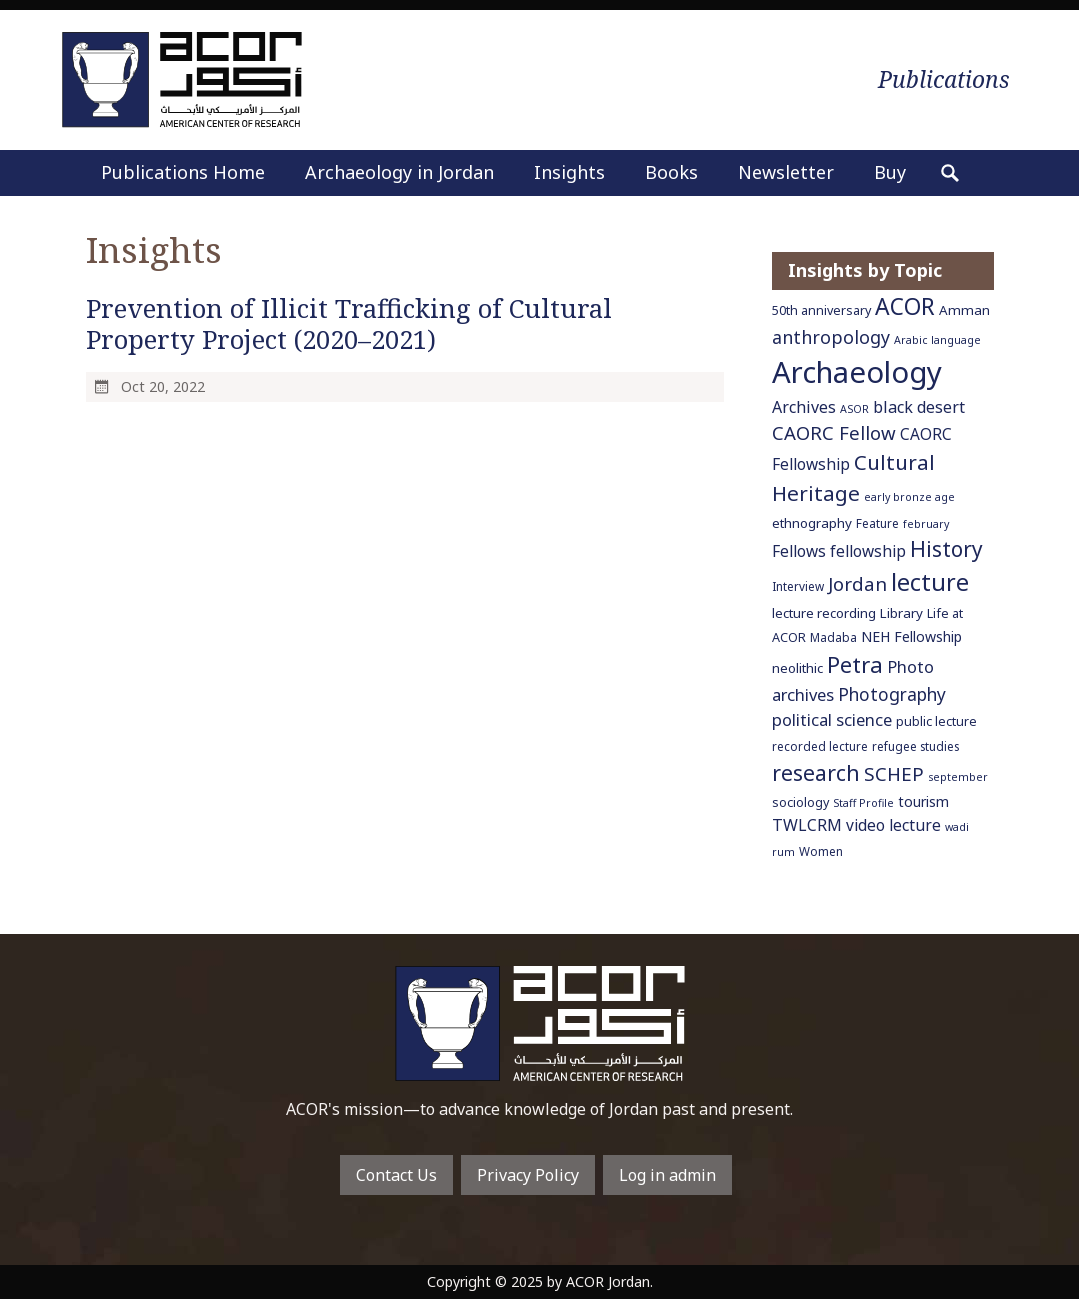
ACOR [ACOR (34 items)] (905, 306)
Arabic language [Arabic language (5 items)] (937, 340)
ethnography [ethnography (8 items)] (812, 523)
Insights (569, 172)
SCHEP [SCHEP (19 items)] (894, 774)
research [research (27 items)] (816, 772)
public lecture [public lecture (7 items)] (936, 721)
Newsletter (786, 172)
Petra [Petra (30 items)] (855, 664)
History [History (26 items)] (946, 549)
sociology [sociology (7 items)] (800, 802)
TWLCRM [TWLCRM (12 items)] (807, 825)
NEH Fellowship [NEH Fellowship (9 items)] (911, 636)
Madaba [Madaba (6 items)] (833, 637)
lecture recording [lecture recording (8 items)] (824, 613)
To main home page (540, 1023)
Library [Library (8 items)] (901, 613)
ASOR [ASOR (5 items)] (854, 409)
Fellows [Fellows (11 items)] (799, 551)
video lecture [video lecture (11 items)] (893, 825)
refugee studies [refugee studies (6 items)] (915, 746)
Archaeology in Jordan (399, 172)
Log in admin (667, 1175)
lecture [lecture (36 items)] (930, 582)
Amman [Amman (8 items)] (964, 310)
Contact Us (396, 1175)
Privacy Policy (528, 1175)
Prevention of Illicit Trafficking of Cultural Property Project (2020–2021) (349, 324)
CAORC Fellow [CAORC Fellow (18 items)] (834, 432)
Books (671, 172)
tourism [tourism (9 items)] (923, 801)
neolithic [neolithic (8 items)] (797, 668)
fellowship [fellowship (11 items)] (868, 551)
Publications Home (183, 172)
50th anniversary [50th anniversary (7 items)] (821, 310)
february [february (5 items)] (926, 524)
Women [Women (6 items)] (821, 851)
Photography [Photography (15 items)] (892, 694)
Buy (890, 172)
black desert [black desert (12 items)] (919, 407)
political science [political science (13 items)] (832, 719)
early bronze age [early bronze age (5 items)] (909, 497)
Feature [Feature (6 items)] (877, 523)
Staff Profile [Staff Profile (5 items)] (863, 803)
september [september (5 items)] (958, 777)
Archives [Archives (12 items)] (804, 407)
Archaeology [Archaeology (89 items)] (857, 372)
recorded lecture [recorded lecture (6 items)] (820, 746)
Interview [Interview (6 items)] (798, 586)
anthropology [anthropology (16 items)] (831, 337)
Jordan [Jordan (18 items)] (857, 583)
